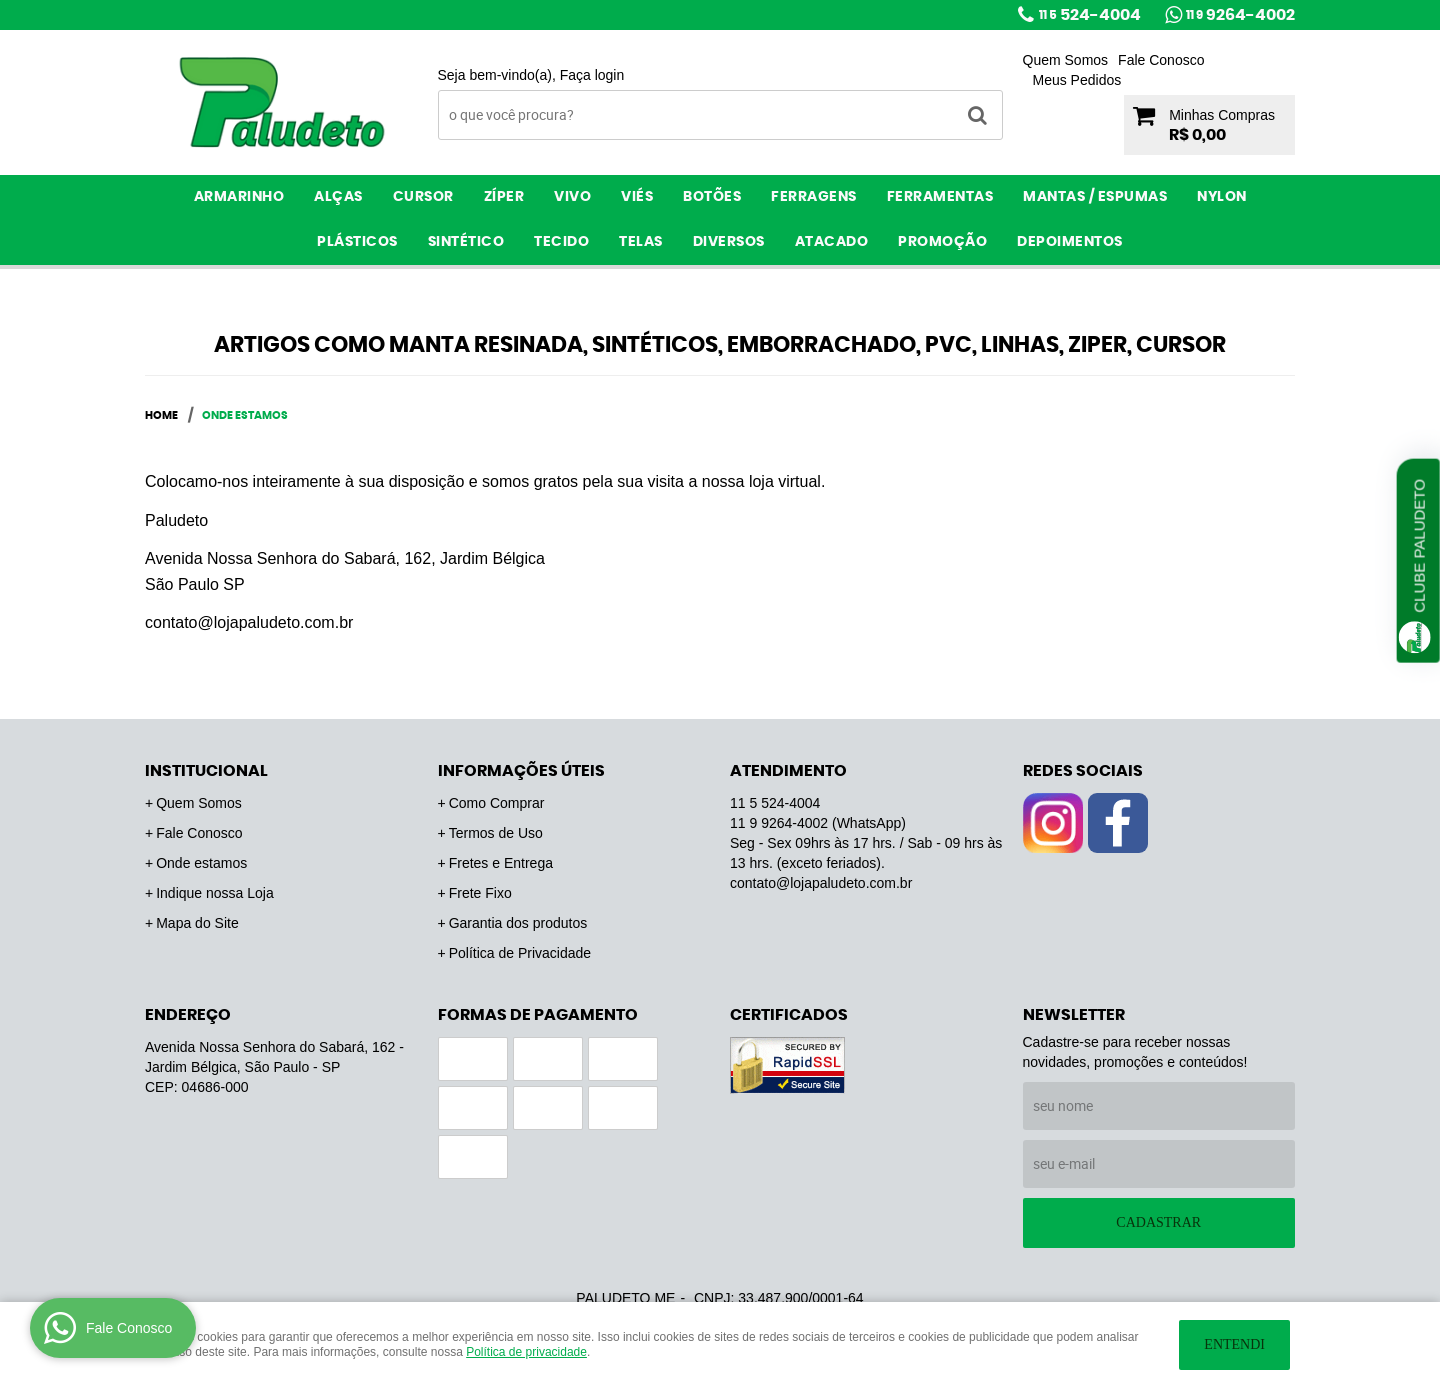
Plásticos (357, 242)
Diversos (729, 242)
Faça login (592, 75)
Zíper (504, 197)
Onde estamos (201, 863)
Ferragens (814, 197)
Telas (641, 242)
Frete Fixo (480, 893)
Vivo (572, 197)
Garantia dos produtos (518, 923)
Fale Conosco (1161, 60)
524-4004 (1090, 15)
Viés (637, 197)
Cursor (423, 197)
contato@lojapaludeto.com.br (821, 883)
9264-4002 (1240, 15)
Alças (338, 197)
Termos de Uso (496, 833)
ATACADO (832, 242)
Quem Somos (1066, 60)
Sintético (466, 242)
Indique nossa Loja (215, 893)
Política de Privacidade (520, 953)
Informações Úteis (521, 771)
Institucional (206, 771)
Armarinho (239, 197)
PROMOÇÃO (942, 242)
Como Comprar (497, 803)
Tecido (561, 242)
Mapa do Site (197, 923)
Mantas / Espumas (1095, 197)
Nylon (1222, 197)
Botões (712, 197)
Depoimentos (1070, 242)
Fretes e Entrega (501, 863)
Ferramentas (940, 197)
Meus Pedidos (1077, 80)
